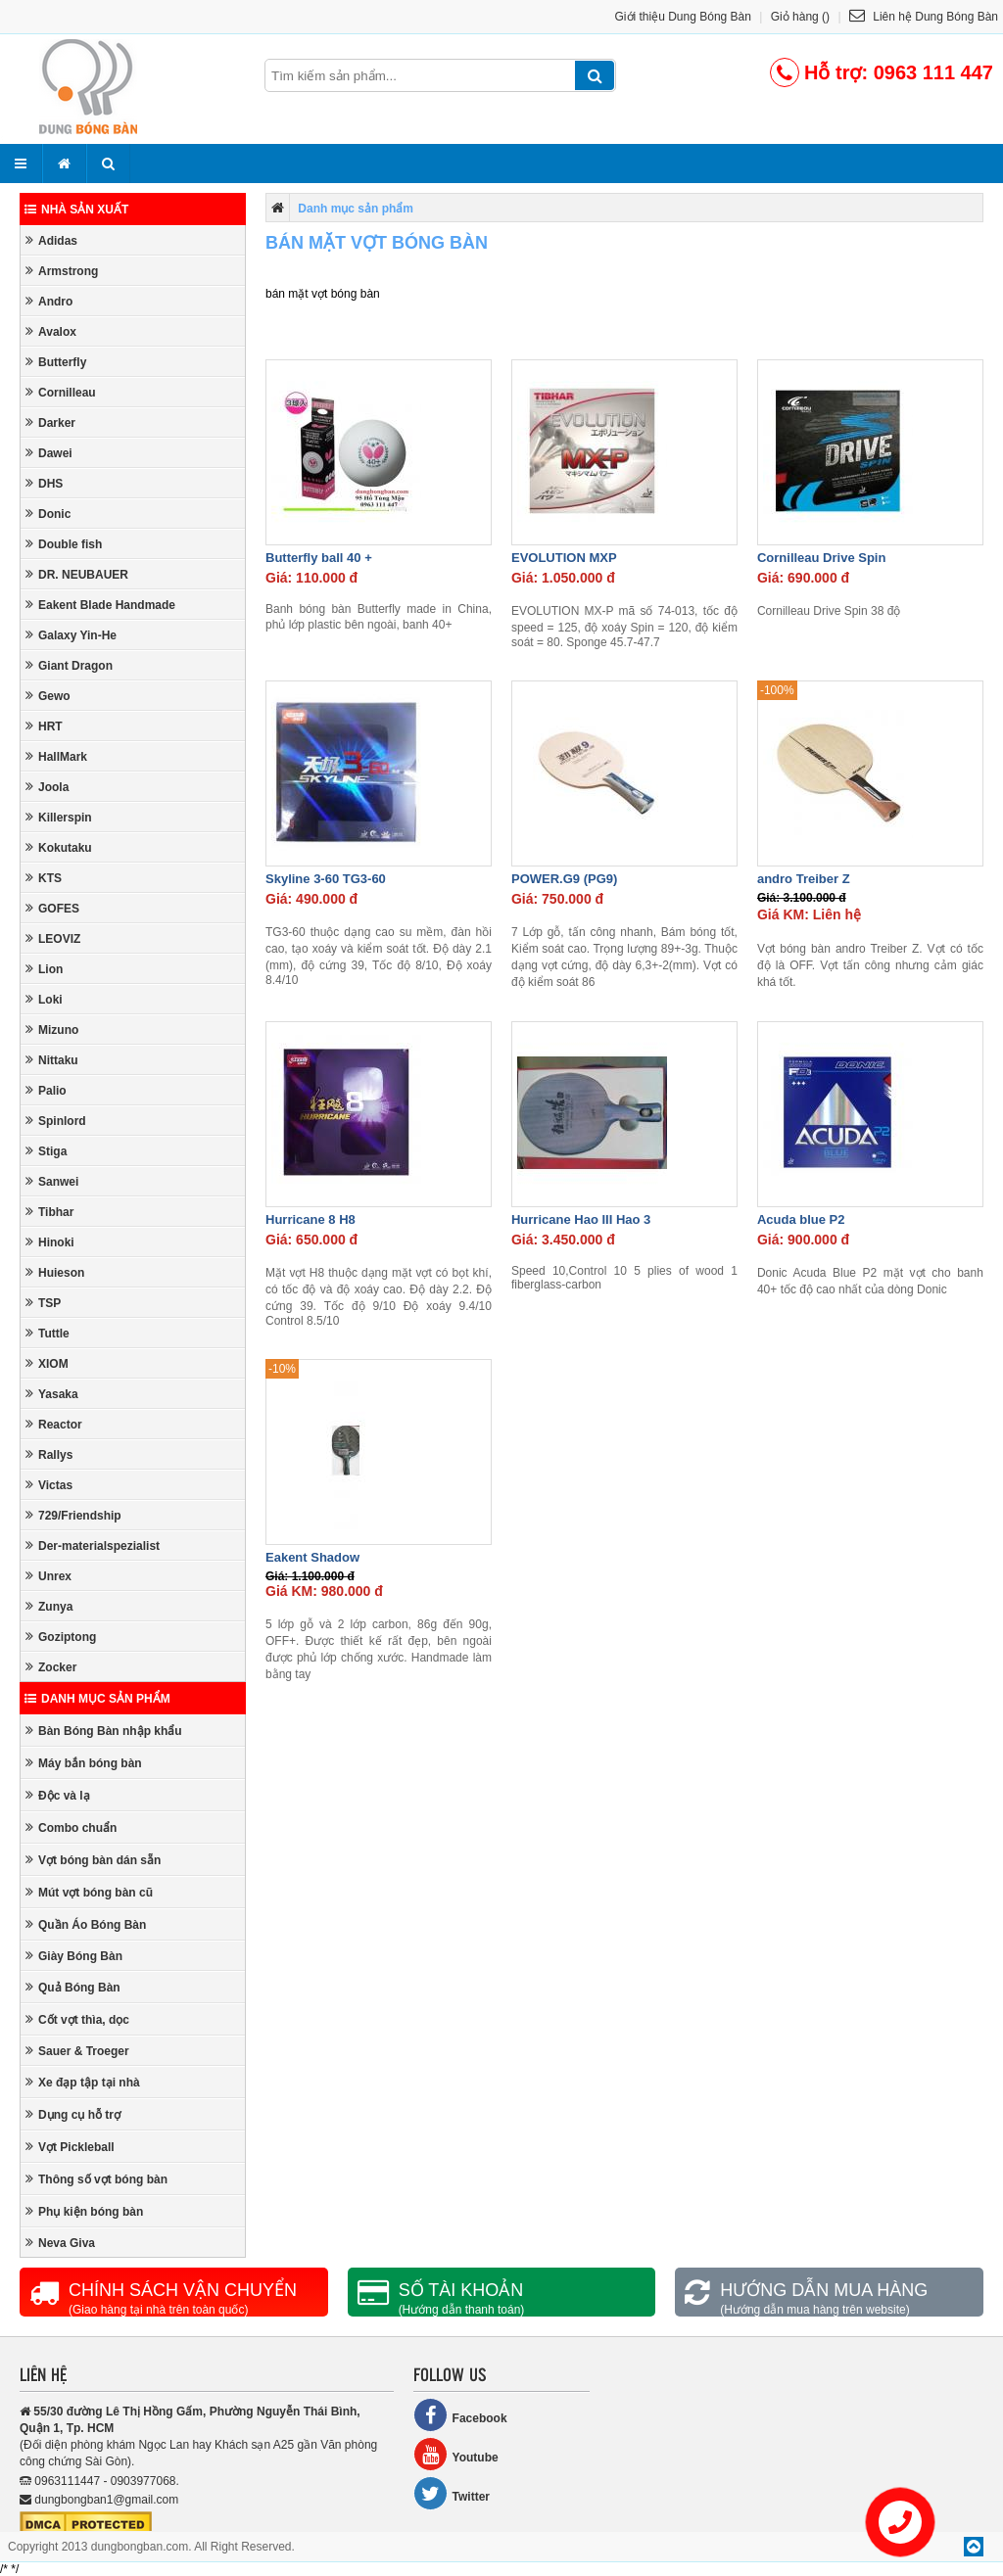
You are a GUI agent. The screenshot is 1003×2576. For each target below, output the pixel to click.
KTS (43, 877)
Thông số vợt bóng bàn (96, 2179)
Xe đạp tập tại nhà (82, 2082)
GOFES (52, 908)
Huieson (54, 1272)
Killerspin (58, 817)
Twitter (451, 2493)
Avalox (50, 331)
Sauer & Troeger (77, 2050)
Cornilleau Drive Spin (821, 557)
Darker (50, 422)
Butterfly (55, 361)
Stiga (46, 1151)
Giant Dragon (69, 665)
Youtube (456, 2454)
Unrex (48, 1576)
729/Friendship (73, 1515)
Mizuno (51, 1029)
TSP (43, 1302)
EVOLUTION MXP (564, 557)
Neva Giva (60, 2242)
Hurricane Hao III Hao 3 (580, 1219)
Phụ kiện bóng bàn (84, 2211)
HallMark (56, 756)
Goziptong (60, 1636)
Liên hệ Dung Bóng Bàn (923, 16)
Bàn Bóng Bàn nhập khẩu (103, 1730)
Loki (44, 999)
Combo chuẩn (71, 1827)
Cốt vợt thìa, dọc (77, 2019)
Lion (44, 968)
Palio (46, 1090)
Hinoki (49, 1242)
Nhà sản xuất (76, 209)
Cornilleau (60, 392)
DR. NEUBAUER (76, 574)
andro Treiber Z (803, 878)
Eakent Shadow (312, 1557)
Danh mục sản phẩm (97, 1699)
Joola (47, 786)
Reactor (53, 1424)
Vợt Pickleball (70, 2146)
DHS (44, 483)
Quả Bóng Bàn (72, 1987)
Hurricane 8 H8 (310, 1219)
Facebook (460, 2415)
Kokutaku (58, 847)
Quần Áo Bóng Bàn (85, 1924)
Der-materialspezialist (92, 1545)
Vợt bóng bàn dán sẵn (93, 1859)
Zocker (50, 1667)
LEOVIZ (52, 938)
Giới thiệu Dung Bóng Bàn (683, 16)
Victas (48, 1484)
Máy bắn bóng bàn (83, 1763)
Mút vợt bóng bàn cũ (89, 1892)
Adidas (51, 240)
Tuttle (47, 1333)
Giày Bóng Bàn (73, 1955)
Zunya (48, 1606)
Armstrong (61, 270)
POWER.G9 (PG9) (564, 878)
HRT (44, 726)
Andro (48, 301)
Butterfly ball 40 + (318, 557)
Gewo (48, 695)
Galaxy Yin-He (71, 635)
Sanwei (51, 1181)
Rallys (48, 1454)
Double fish (63, 544)
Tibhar (49, 1211)
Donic (48, 513)
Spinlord (55, 1120)
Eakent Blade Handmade (100, 604)
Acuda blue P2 (801, 1219)
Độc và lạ (57, 1795)
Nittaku (51, 1060)
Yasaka (51, 1393)
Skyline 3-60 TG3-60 (325, 878)
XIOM (47, 1363)
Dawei (48, 452)
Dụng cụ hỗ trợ (72, 2114)
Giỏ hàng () (800, 16)
